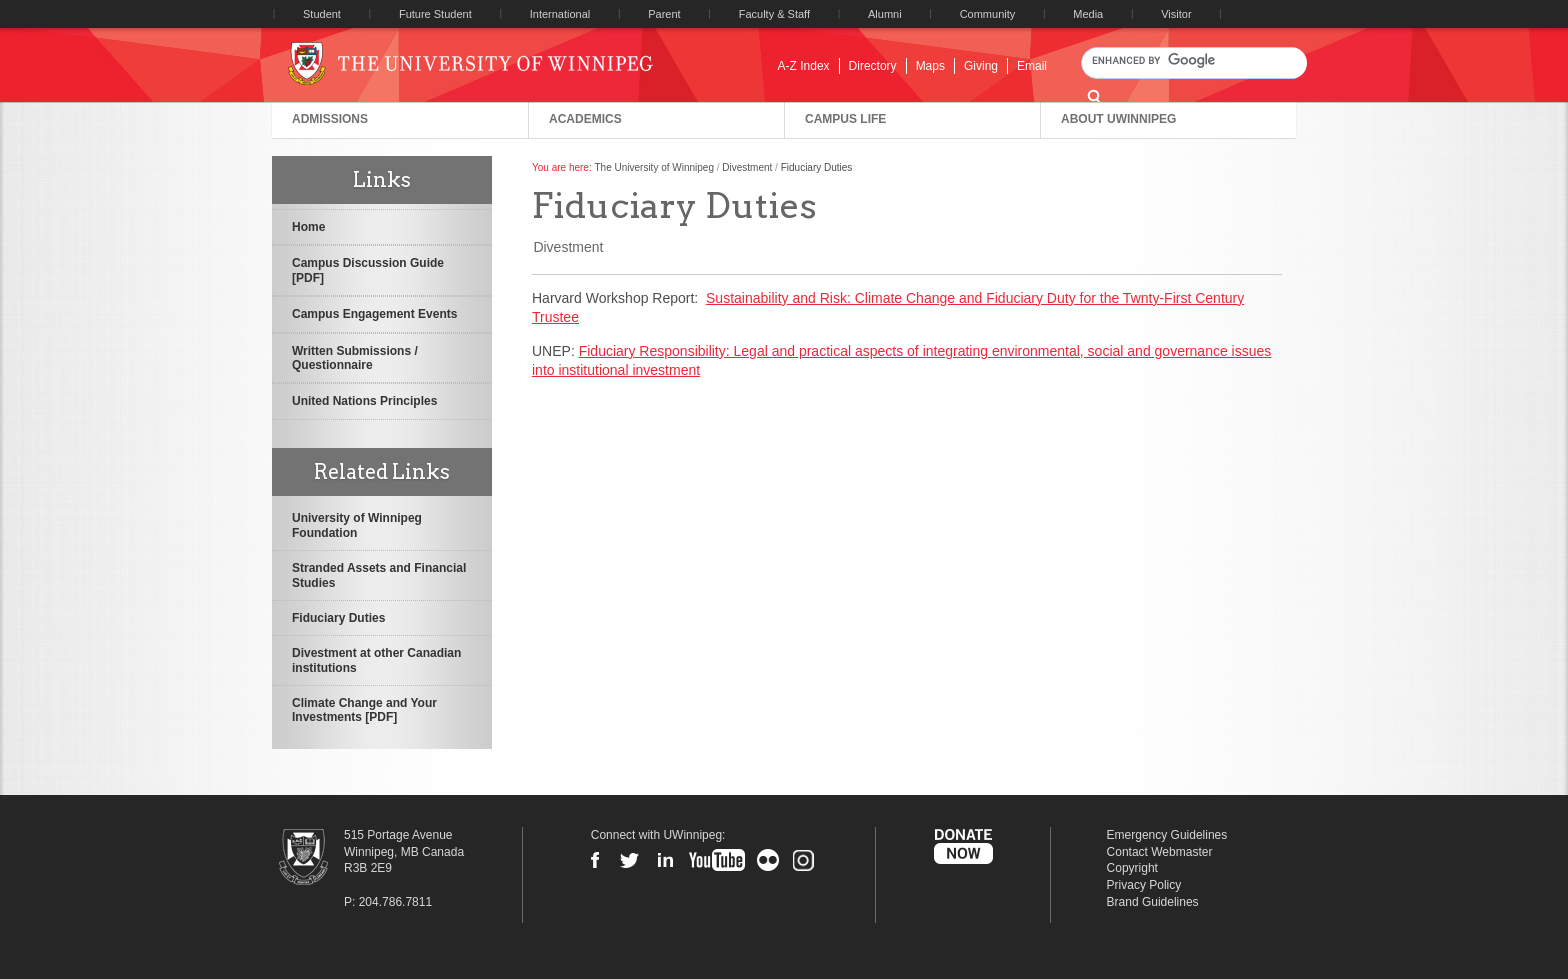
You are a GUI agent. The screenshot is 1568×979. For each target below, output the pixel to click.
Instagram (803, 860)
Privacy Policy (1144, 885)
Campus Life (845, 119)
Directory (873, 66)
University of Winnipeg (486, 64)
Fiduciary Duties (338, 618)
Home (308, 227)
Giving (981, 66)
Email (1032, 66)
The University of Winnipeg (654, 167)
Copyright (1132, 868)
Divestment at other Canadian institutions (376, 660)
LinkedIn (665, 860)
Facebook (595, 860)
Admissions (330, 119)
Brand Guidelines (1153, 902)
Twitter (630, 860)
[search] (1194, 60)
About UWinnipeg (1118, 119)
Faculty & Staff (774, 14)
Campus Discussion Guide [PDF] (368, 270)
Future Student (435, 14)
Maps (930, 66)
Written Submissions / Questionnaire (355, 358)
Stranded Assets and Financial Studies (379, 575)
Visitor (1176, 14)
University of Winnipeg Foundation (357, 525)
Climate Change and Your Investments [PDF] (364, 710)
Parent (664, 14)
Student (322, 14)
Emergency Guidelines (1167, 835)
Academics (585, 119)
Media (1088, 14)
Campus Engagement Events (374, 314)
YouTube (717, 860)
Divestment (747, 167)
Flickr (768, 860)
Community (988, 14)
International (560, 14)
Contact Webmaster (1160, 852)
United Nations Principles (364, 401)
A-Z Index (804, 66)
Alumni (885, 14)
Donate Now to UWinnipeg (963, 847)
